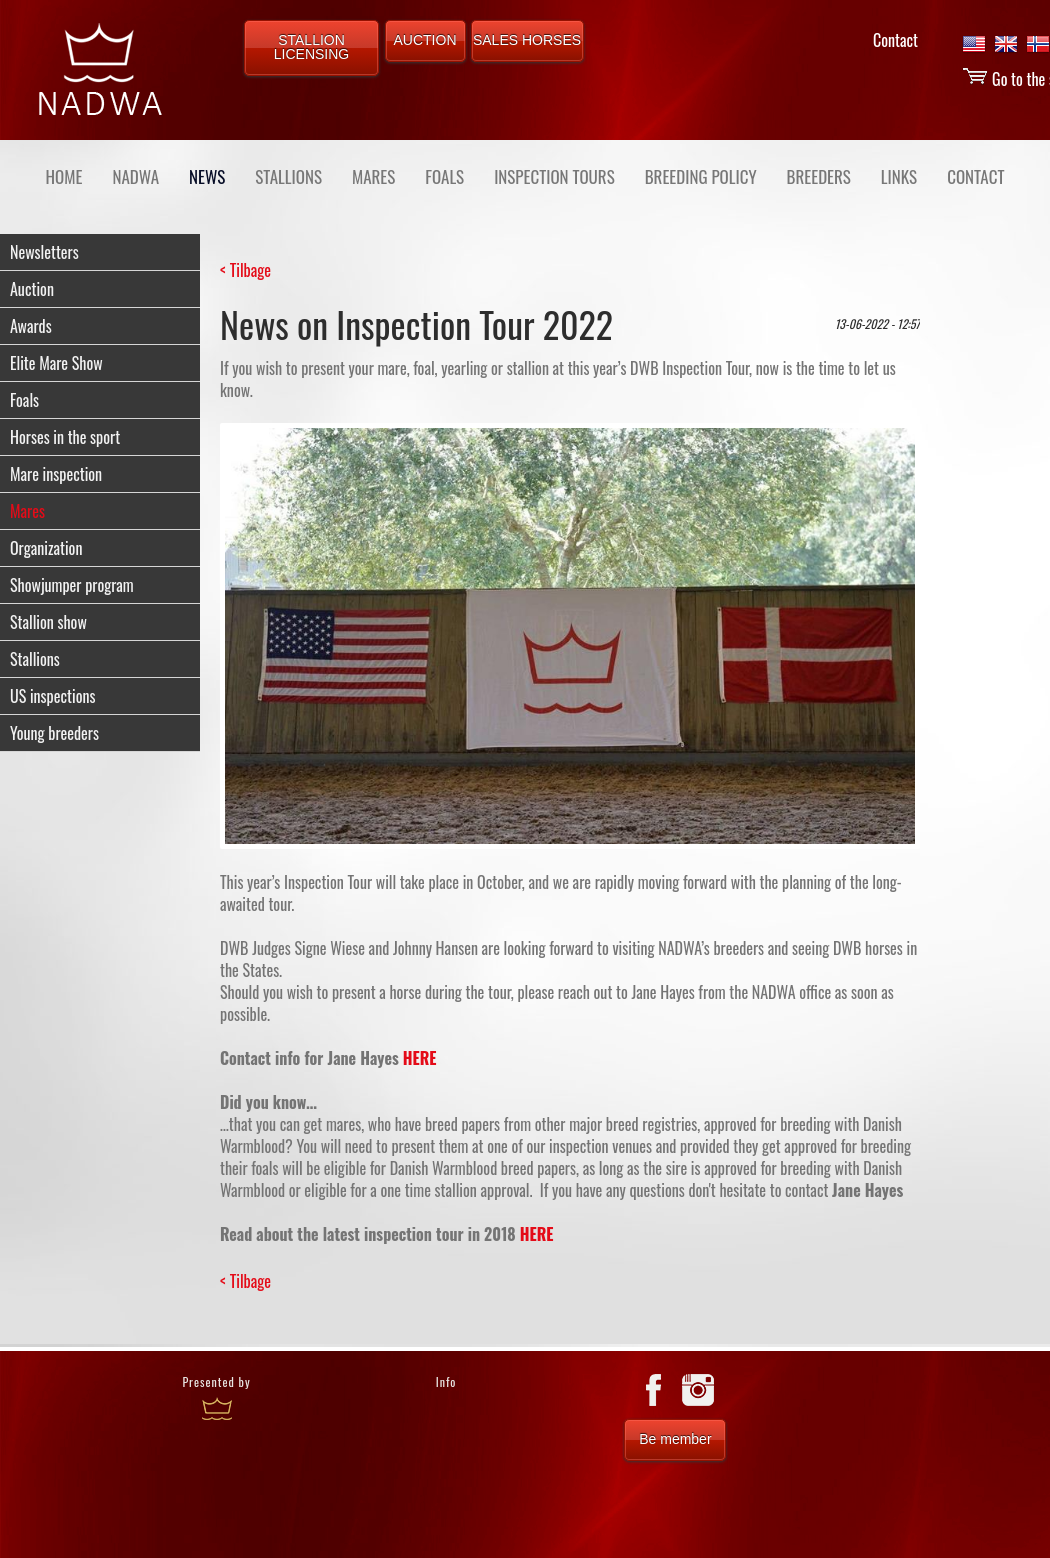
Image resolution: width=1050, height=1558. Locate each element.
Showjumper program (72, 585)
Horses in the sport (65, 437)
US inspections (52, 696)
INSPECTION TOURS (554, 176)
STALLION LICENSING (311, 47)
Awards (31, 326)
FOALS (444, 176)
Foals (24, 400)
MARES (373, 176)
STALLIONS (288, 176)
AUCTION (425, 40)
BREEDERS (819, 176)
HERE (420, 1058)
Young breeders (54, 733)
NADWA (135, 176)
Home (64, 176)
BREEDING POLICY (701, 176)
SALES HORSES (527, 40)
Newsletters (44, 252)
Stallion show (48, 622)
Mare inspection (56, 474)
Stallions (35, 659)
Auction (32, 289)
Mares (27, 511)
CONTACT (975, 176)
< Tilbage (245, 270)
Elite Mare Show (56, 363)
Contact (895, 40)
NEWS (207, 176)
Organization (46, 548)
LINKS (899, 176)
